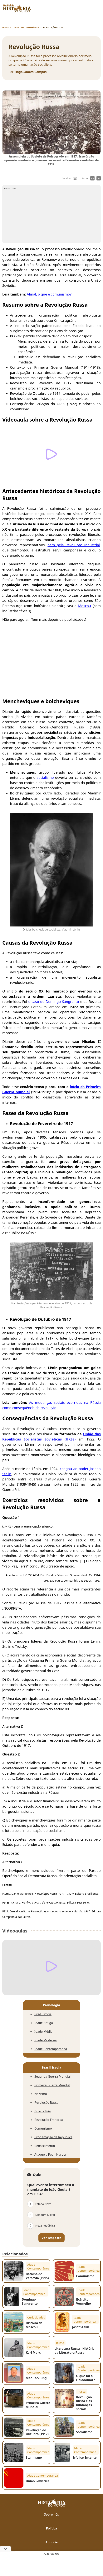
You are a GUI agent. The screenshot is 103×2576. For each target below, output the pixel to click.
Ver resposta (51, 2238)
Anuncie (51, 2542)
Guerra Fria (40, 2111)
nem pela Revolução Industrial (74, 545)
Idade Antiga (41, 2023)
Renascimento (42, 2146)
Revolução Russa (43, 2103)
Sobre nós (51, 2514)
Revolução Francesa (46, 2120)
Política (51, 2528)
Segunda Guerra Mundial (50, 2077)
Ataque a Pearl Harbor (47, 2155)
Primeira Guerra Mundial (49, 2085)
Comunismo (40, 2128)
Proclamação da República (50, 2137)
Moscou (84, 605)
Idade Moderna (43, 2040)
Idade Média (40, 2032)
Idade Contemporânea (48, 2049)
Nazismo (38, 2094)
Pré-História (40, 2014)
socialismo (45, 777)
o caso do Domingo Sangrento (53, 1001)
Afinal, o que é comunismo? (49, 294)
